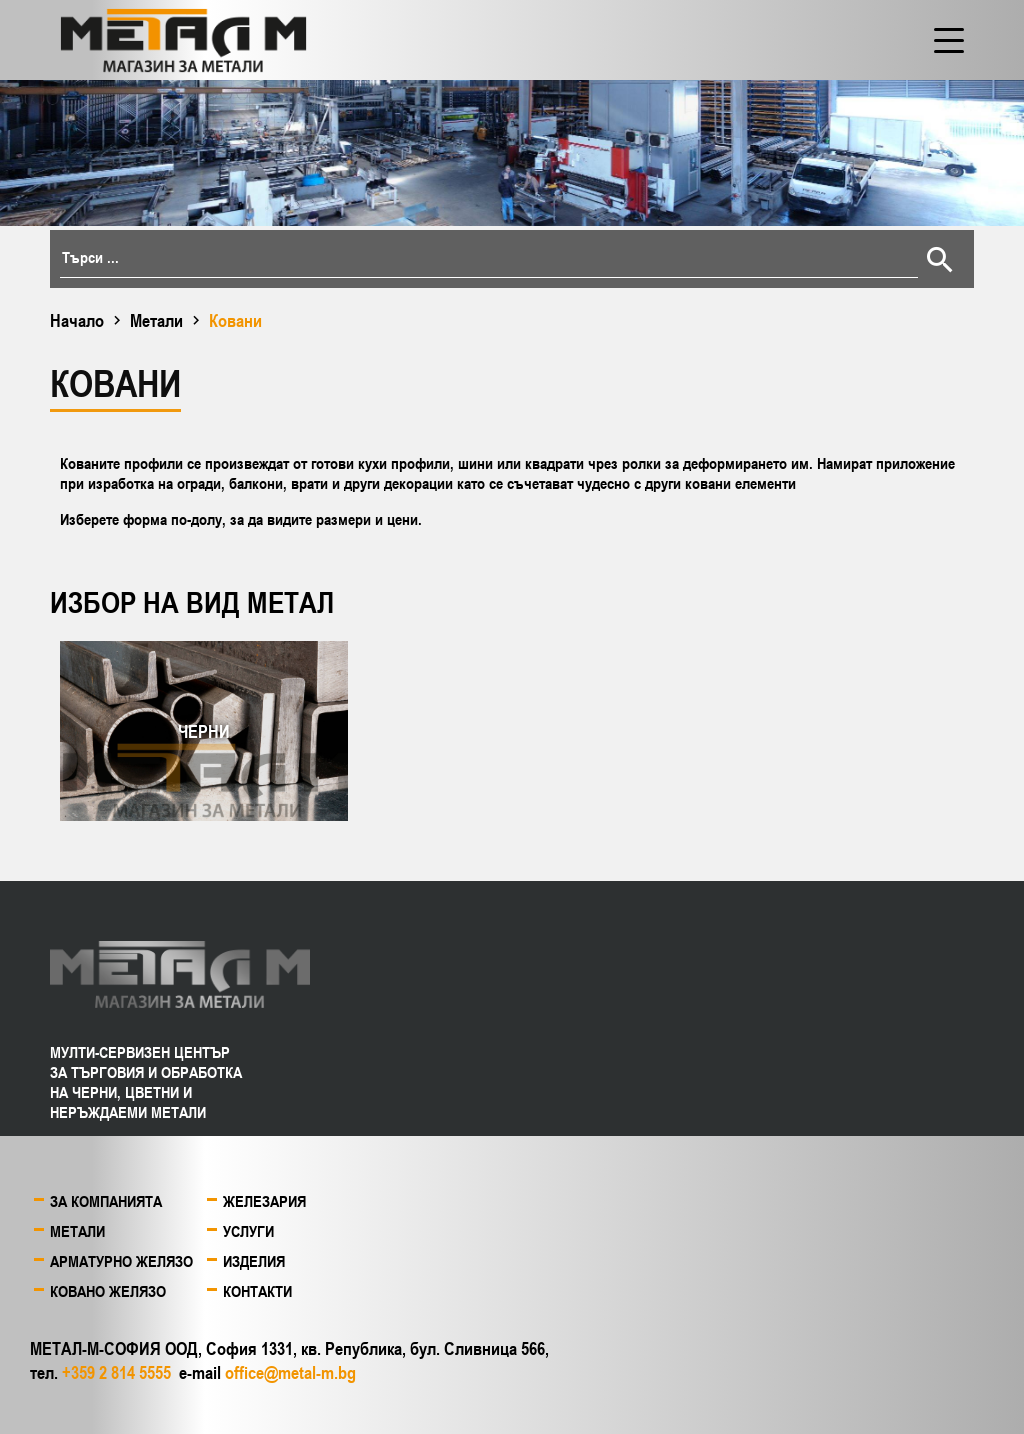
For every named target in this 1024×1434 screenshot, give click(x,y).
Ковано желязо (108, 1291)
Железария (264, 1201)
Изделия (254, 1261)
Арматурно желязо (121, 1261)
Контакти (257, 1291)
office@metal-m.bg (290, 1372)
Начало (77, 320)
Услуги (248, 1231)
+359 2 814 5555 (116, 1372)
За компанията (106, 1201)
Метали (156, 320)
